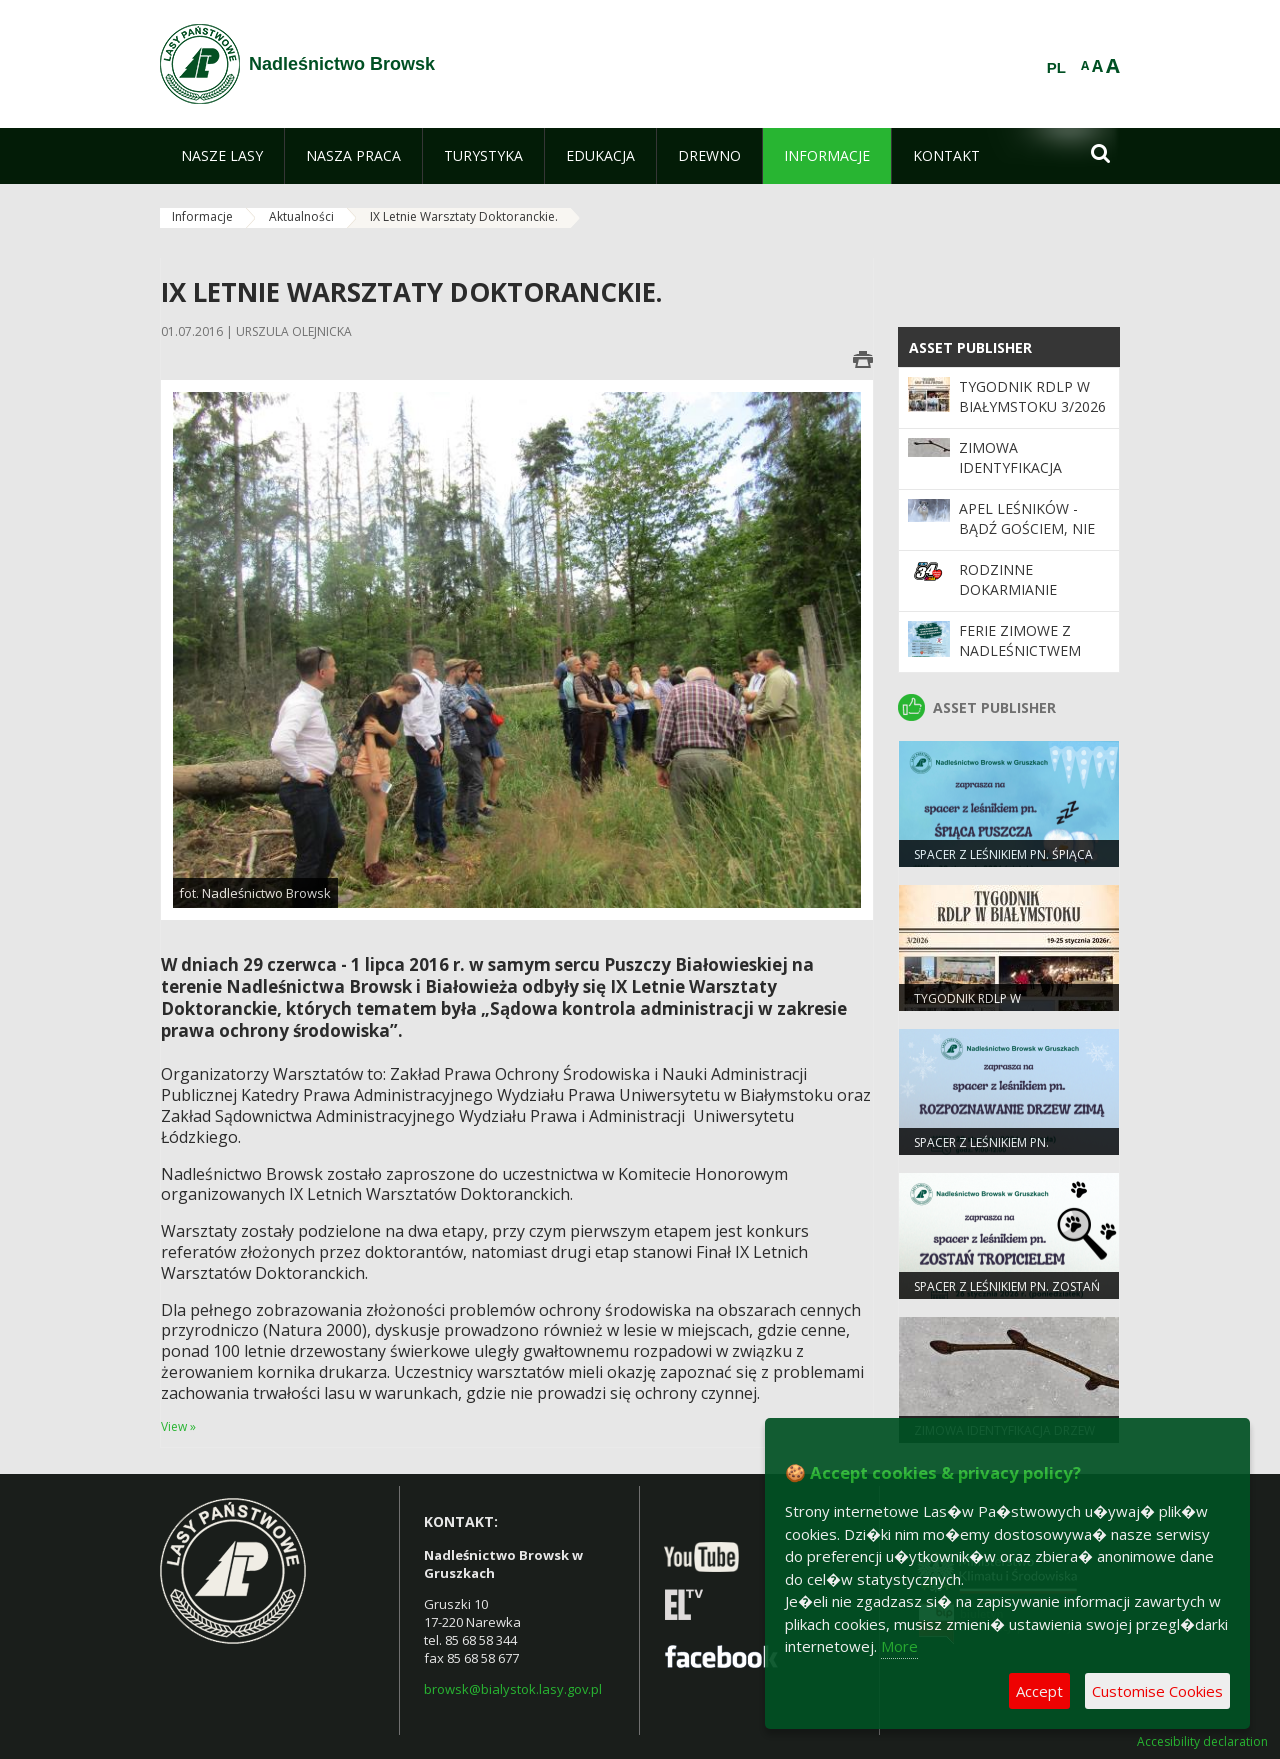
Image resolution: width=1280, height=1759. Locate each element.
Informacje (202, 216)
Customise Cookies (1157, 1691)
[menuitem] (222, 156)
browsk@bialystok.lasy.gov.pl (513, 1689)
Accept (1039, 1691)
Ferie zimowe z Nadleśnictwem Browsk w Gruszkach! (1020, 661)
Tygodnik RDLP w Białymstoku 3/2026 (1032, 396)
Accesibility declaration (1202, 1742)
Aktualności (301, 216)
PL (1056, 68)
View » (178, 1426)
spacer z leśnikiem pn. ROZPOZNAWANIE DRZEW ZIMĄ (1004, 1151)
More (899, 1646)
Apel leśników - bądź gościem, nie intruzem (1027, 529)
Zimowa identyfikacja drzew (1010, 468)
